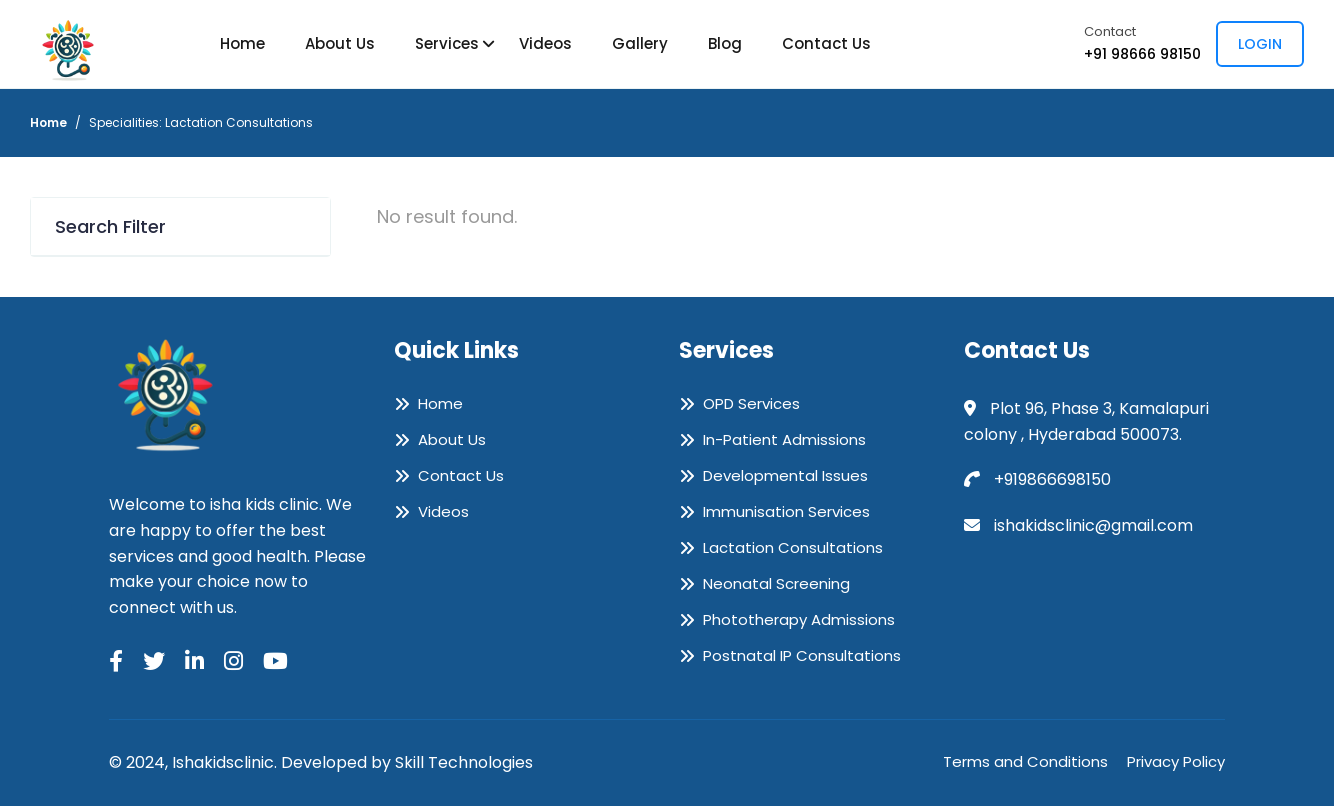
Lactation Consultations (793, 548)
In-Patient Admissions (784, 440)
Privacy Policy (1176, 761)
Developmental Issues (785, 476)
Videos (545, 43)
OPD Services (751, 404)
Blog (725, 43)
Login (1260, 44)
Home (242, 43)
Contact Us (826, 43)
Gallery (640, 43)
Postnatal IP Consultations (802, 656)
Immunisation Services (786, 512)
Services (447, 43)
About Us (340, 43)
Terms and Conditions (1025, 761)
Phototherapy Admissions (799, 620)
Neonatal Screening (776, 584)
